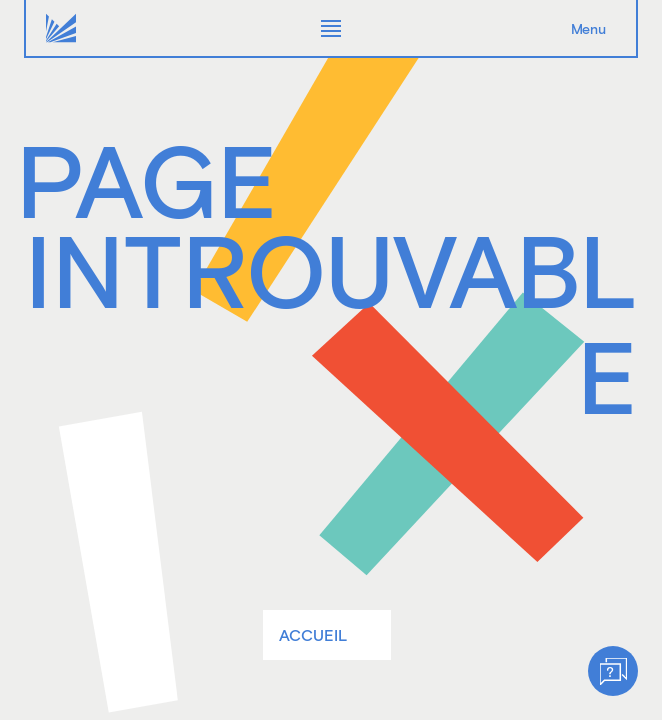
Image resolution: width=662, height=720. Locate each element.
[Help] (613, 671)
